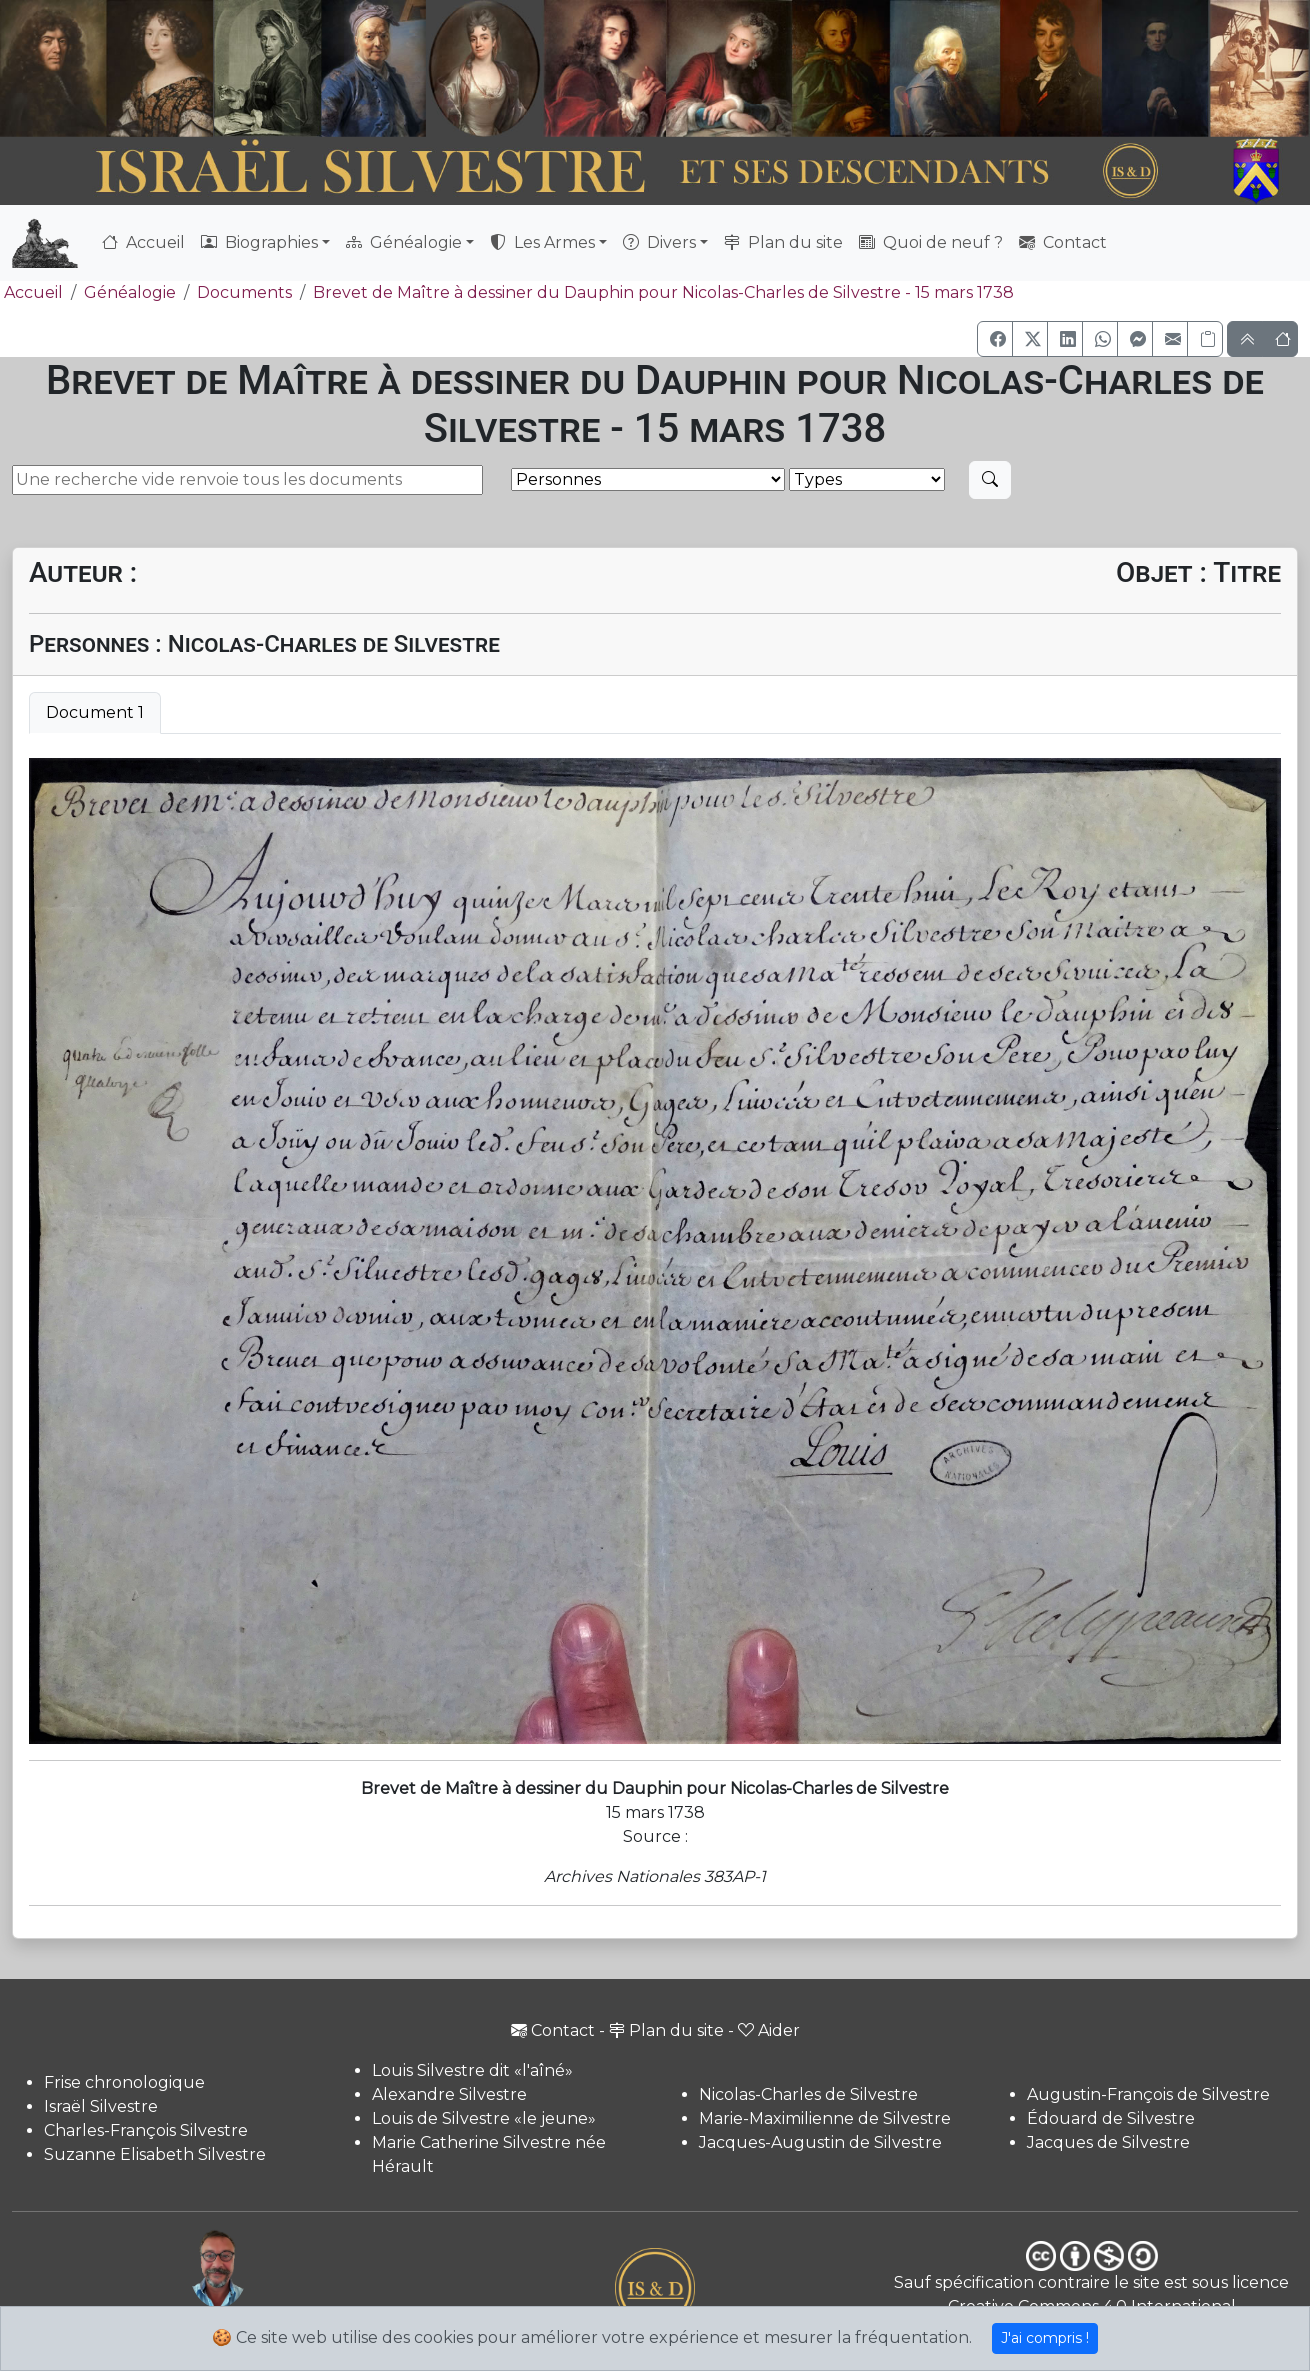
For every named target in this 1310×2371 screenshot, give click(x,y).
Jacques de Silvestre (1108, 2142)
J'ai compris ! (1045, 2338)
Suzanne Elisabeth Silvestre (155, 2154)
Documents (244, 292)
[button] (995, 339)
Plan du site (783, 242)
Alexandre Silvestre (449, 2094)
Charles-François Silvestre (146, 2130)
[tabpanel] (655, 1251)
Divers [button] (659, 242)
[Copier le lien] (1205, 339)
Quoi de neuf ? (931, 242)
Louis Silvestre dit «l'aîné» (472, 2070)
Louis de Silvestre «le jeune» (484, 2118)
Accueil (143, 242)
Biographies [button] (259, 242)
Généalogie (130, 292)
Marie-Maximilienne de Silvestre (825, 2118)
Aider (769, 2030)
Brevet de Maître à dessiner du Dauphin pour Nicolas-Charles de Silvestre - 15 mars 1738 (663, 292)
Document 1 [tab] (95, 712)
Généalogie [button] (404, 242)
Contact (1063, 242)
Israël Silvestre (101, 2106)
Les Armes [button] (542, 242)
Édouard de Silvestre (1111, 2118)
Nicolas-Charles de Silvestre (808, 2094)
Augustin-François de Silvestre (1148, 2094)
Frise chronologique (124, 2082)
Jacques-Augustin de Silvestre (820, 2142)
